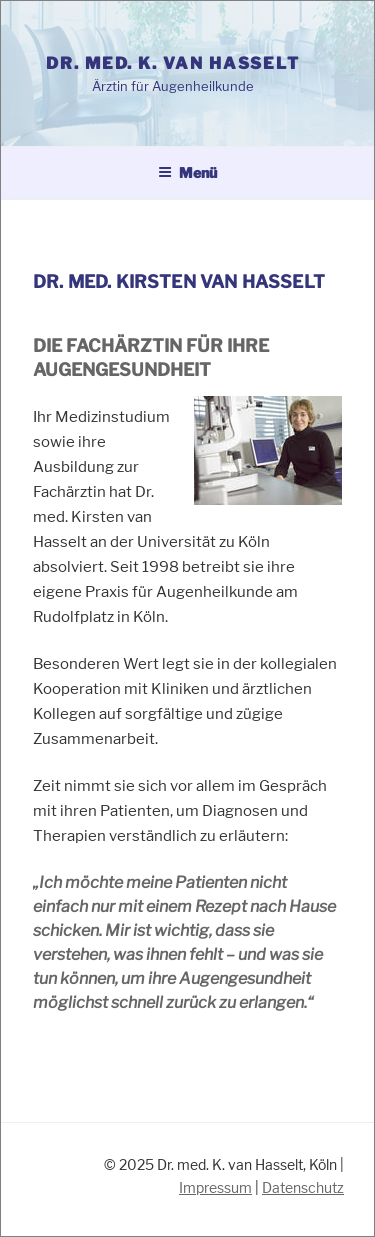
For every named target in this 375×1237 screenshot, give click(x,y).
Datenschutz (303, 1187)
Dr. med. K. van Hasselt (173, 63)
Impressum (215, 1187)
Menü (187, 172)
